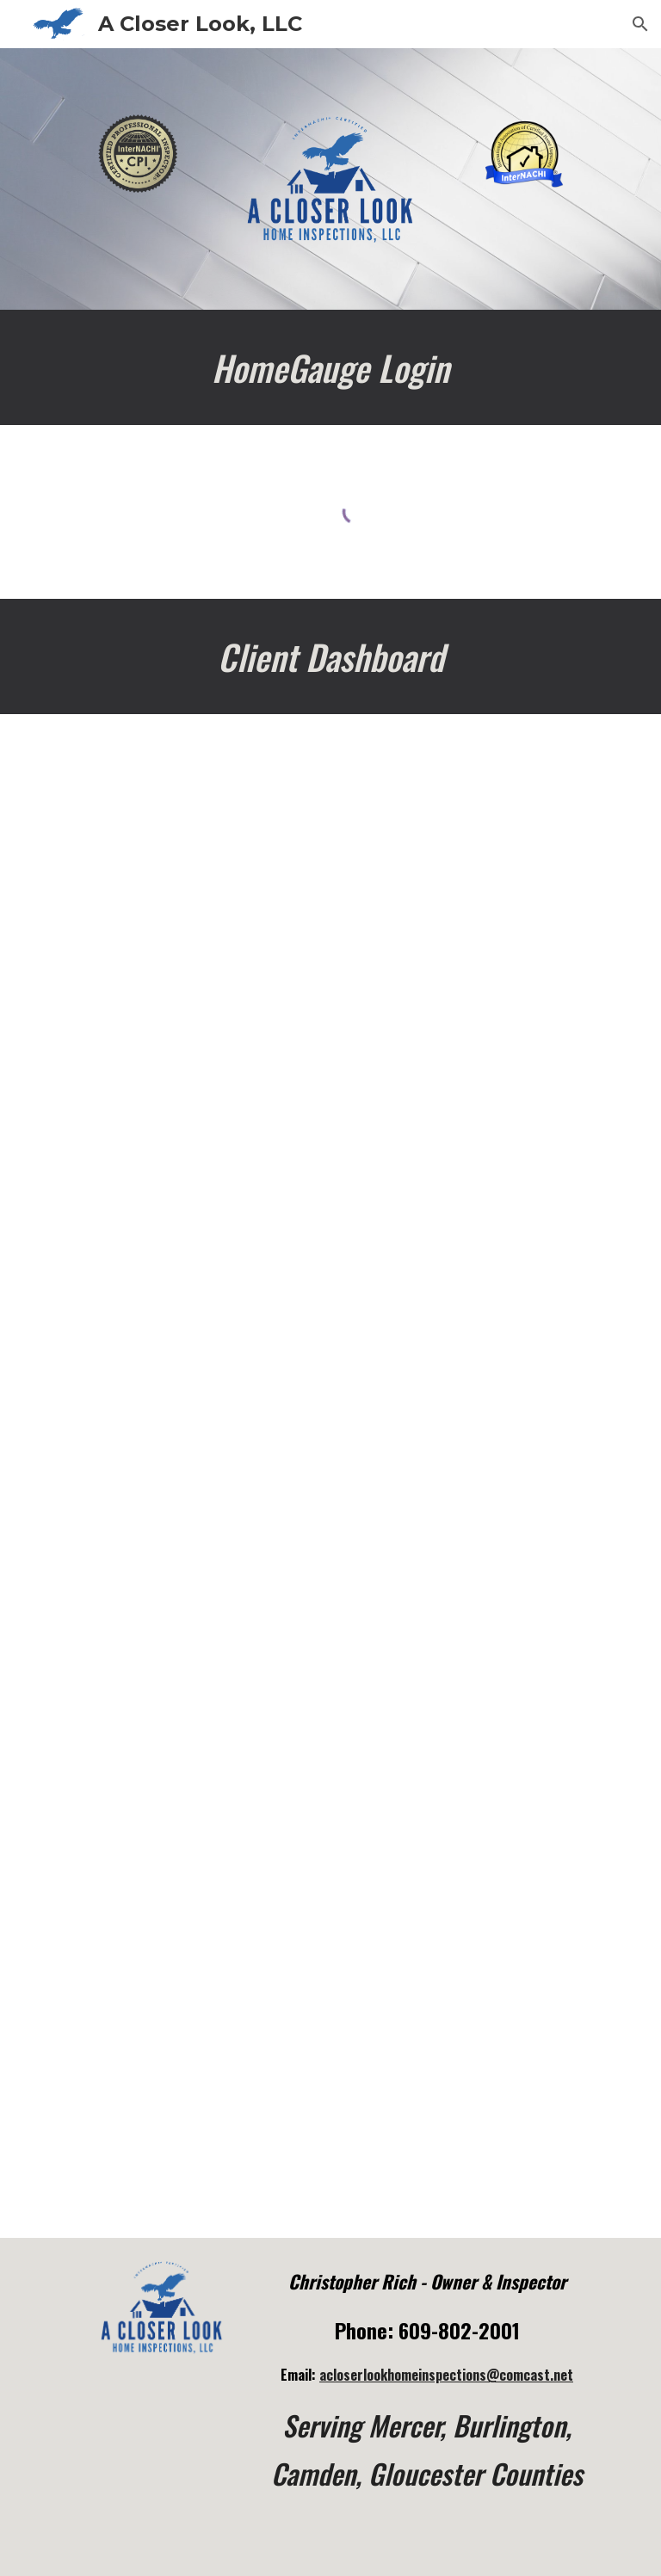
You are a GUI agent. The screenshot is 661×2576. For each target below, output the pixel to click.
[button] (640, 24)
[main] (330, 367)
